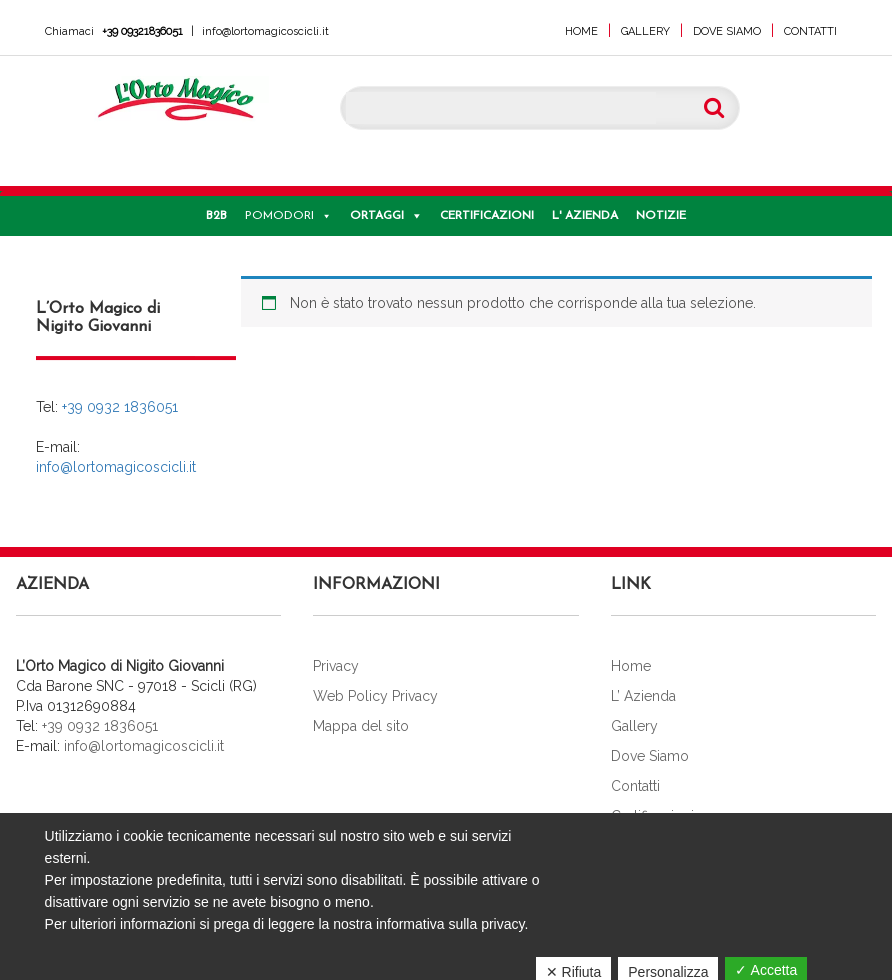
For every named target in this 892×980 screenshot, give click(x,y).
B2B (216, 216)
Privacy (336, 666)
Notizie (661, 216)
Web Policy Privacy (375, 696)
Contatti (810, 31)
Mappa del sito (361, 726)
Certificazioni (487, 216)
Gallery (645, 31)
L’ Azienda (643, 696)
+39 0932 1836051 (120, 407)
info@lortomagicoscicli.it (265, 31)
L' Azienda (585, 216)
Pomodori (279, 216)
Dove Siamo (727, 31)
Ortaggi (377, 216)
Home (581, 31)
